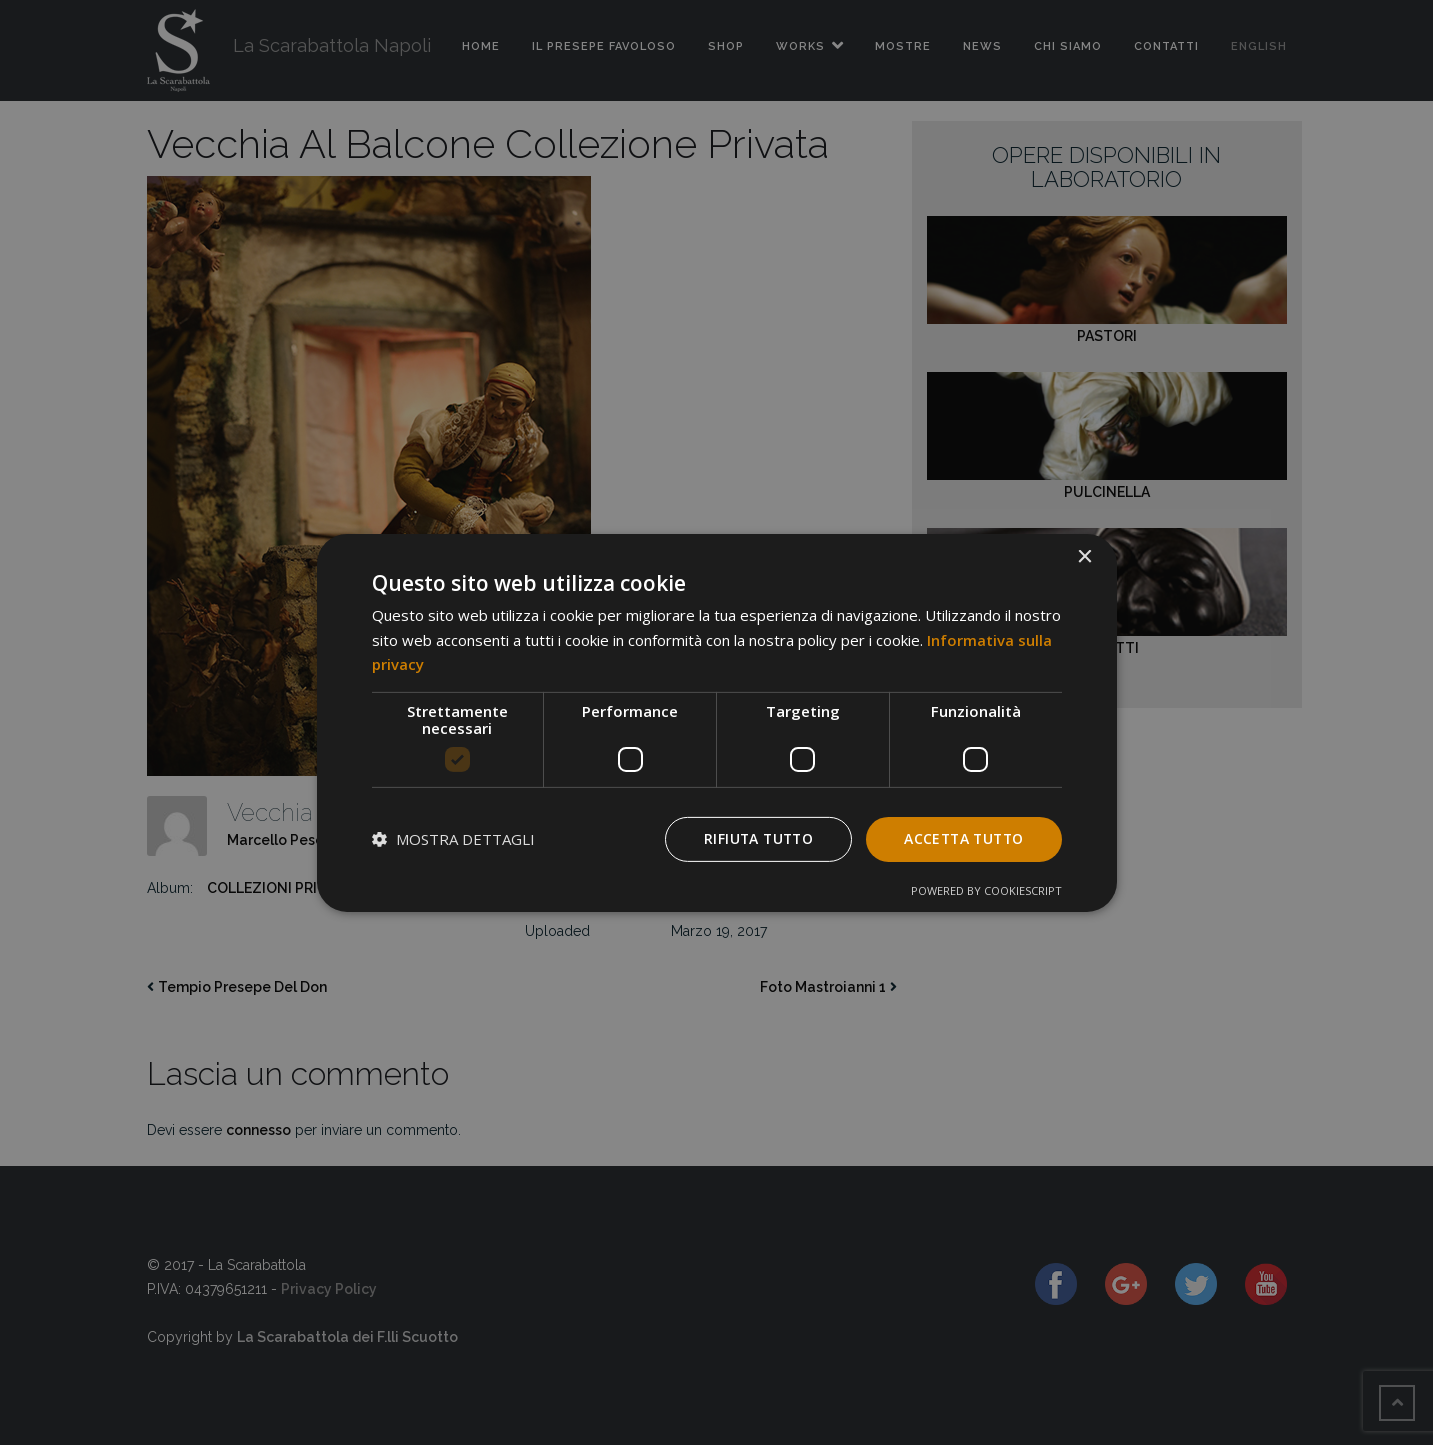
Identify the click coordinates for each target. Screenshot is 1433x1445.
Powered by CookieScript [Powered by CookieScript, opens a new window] (986, 890)
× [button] (1084, 556)
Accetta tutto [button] (961, 838)
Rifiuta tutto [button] (751, 838)
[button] (453, 839)
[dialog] (717, 722)
